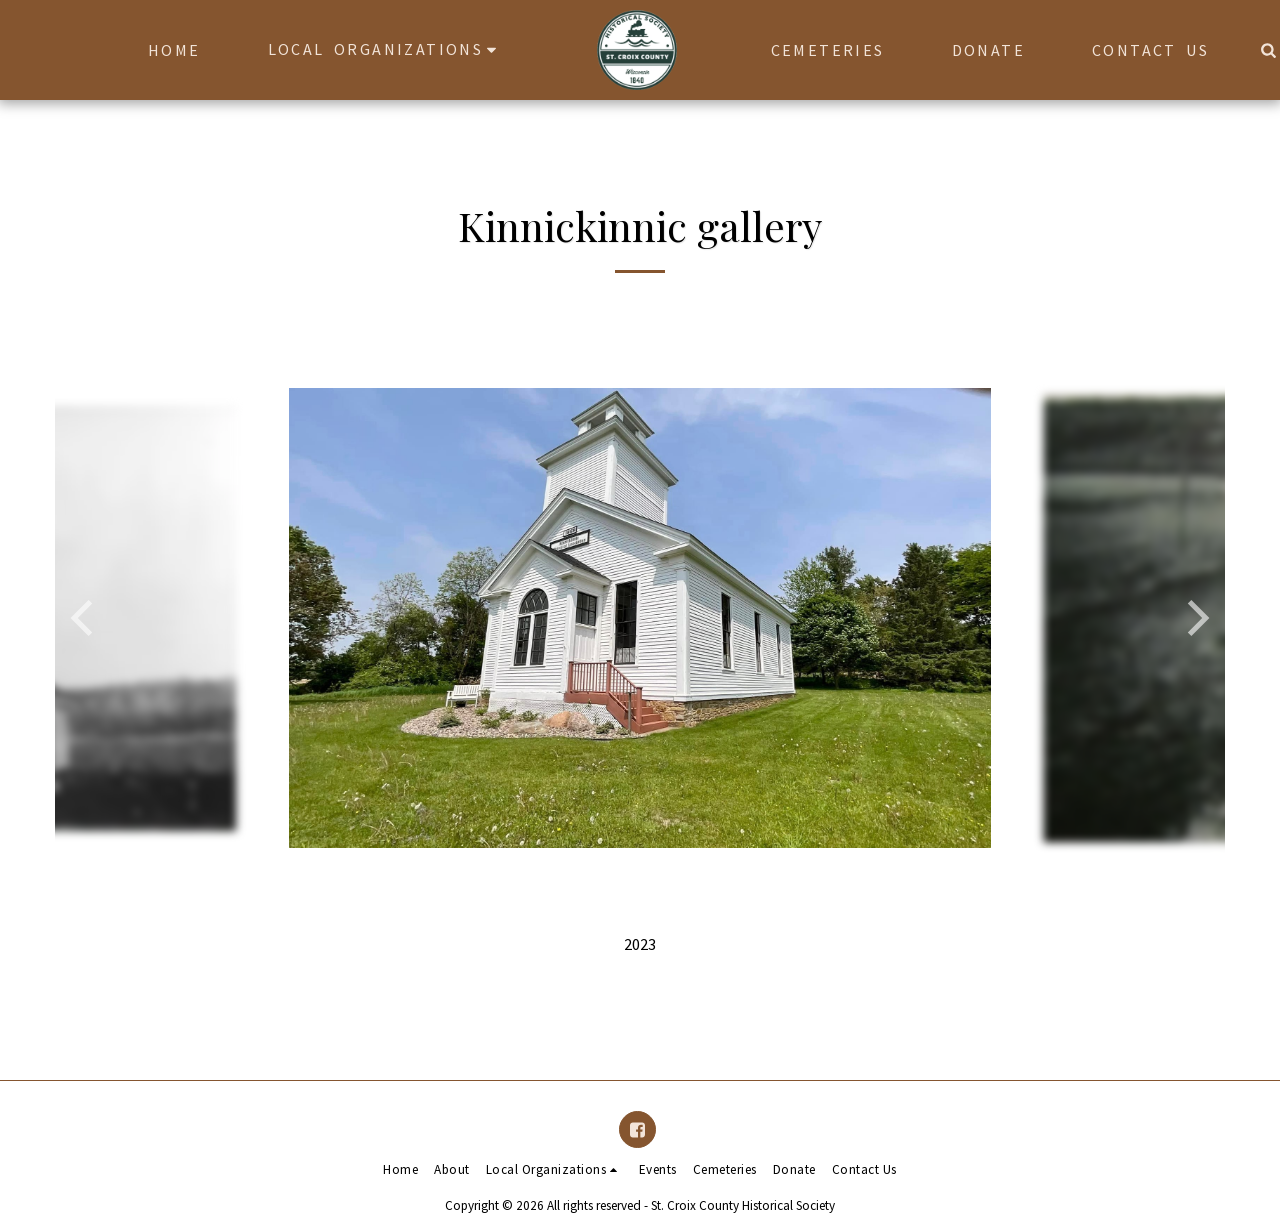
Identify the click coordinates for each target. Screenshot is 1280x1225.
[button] (378, 49)
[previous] (85, 618)
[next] (1195, 618)
